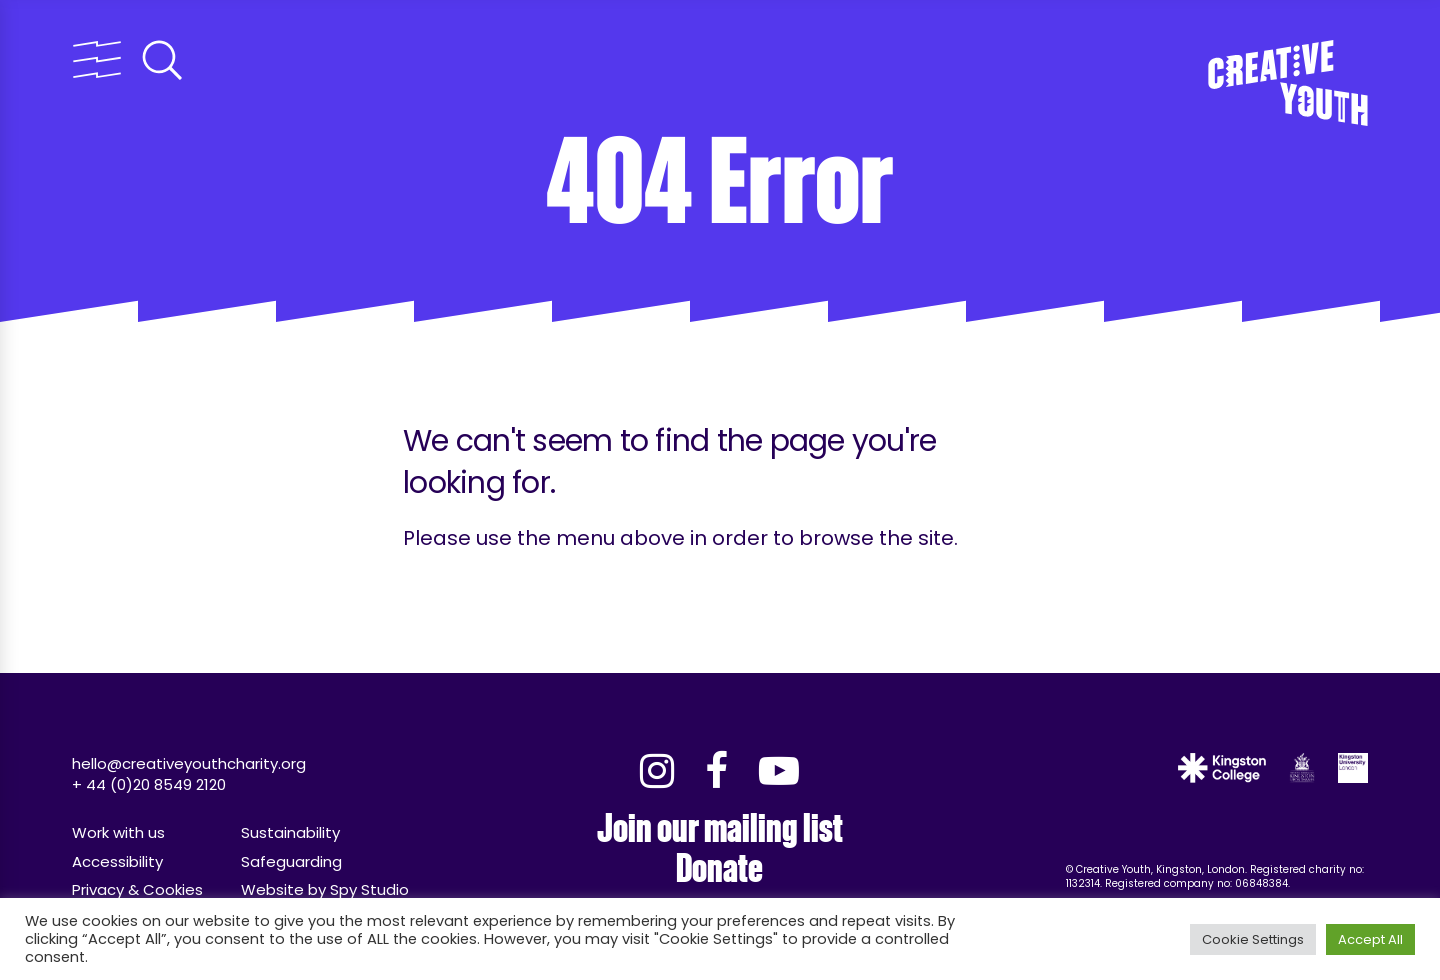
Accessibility (117, 861)
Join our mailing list (720, 828)
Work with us (118, 832)
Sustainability (290, 832)
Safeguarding (291, 861)
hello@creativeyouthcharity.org (189, 763)
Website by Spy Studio (325, 889)
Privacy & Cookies (137, 889)
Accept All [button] (1370, 939)
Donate (719, 868)
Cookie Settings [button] (1253, 939)
